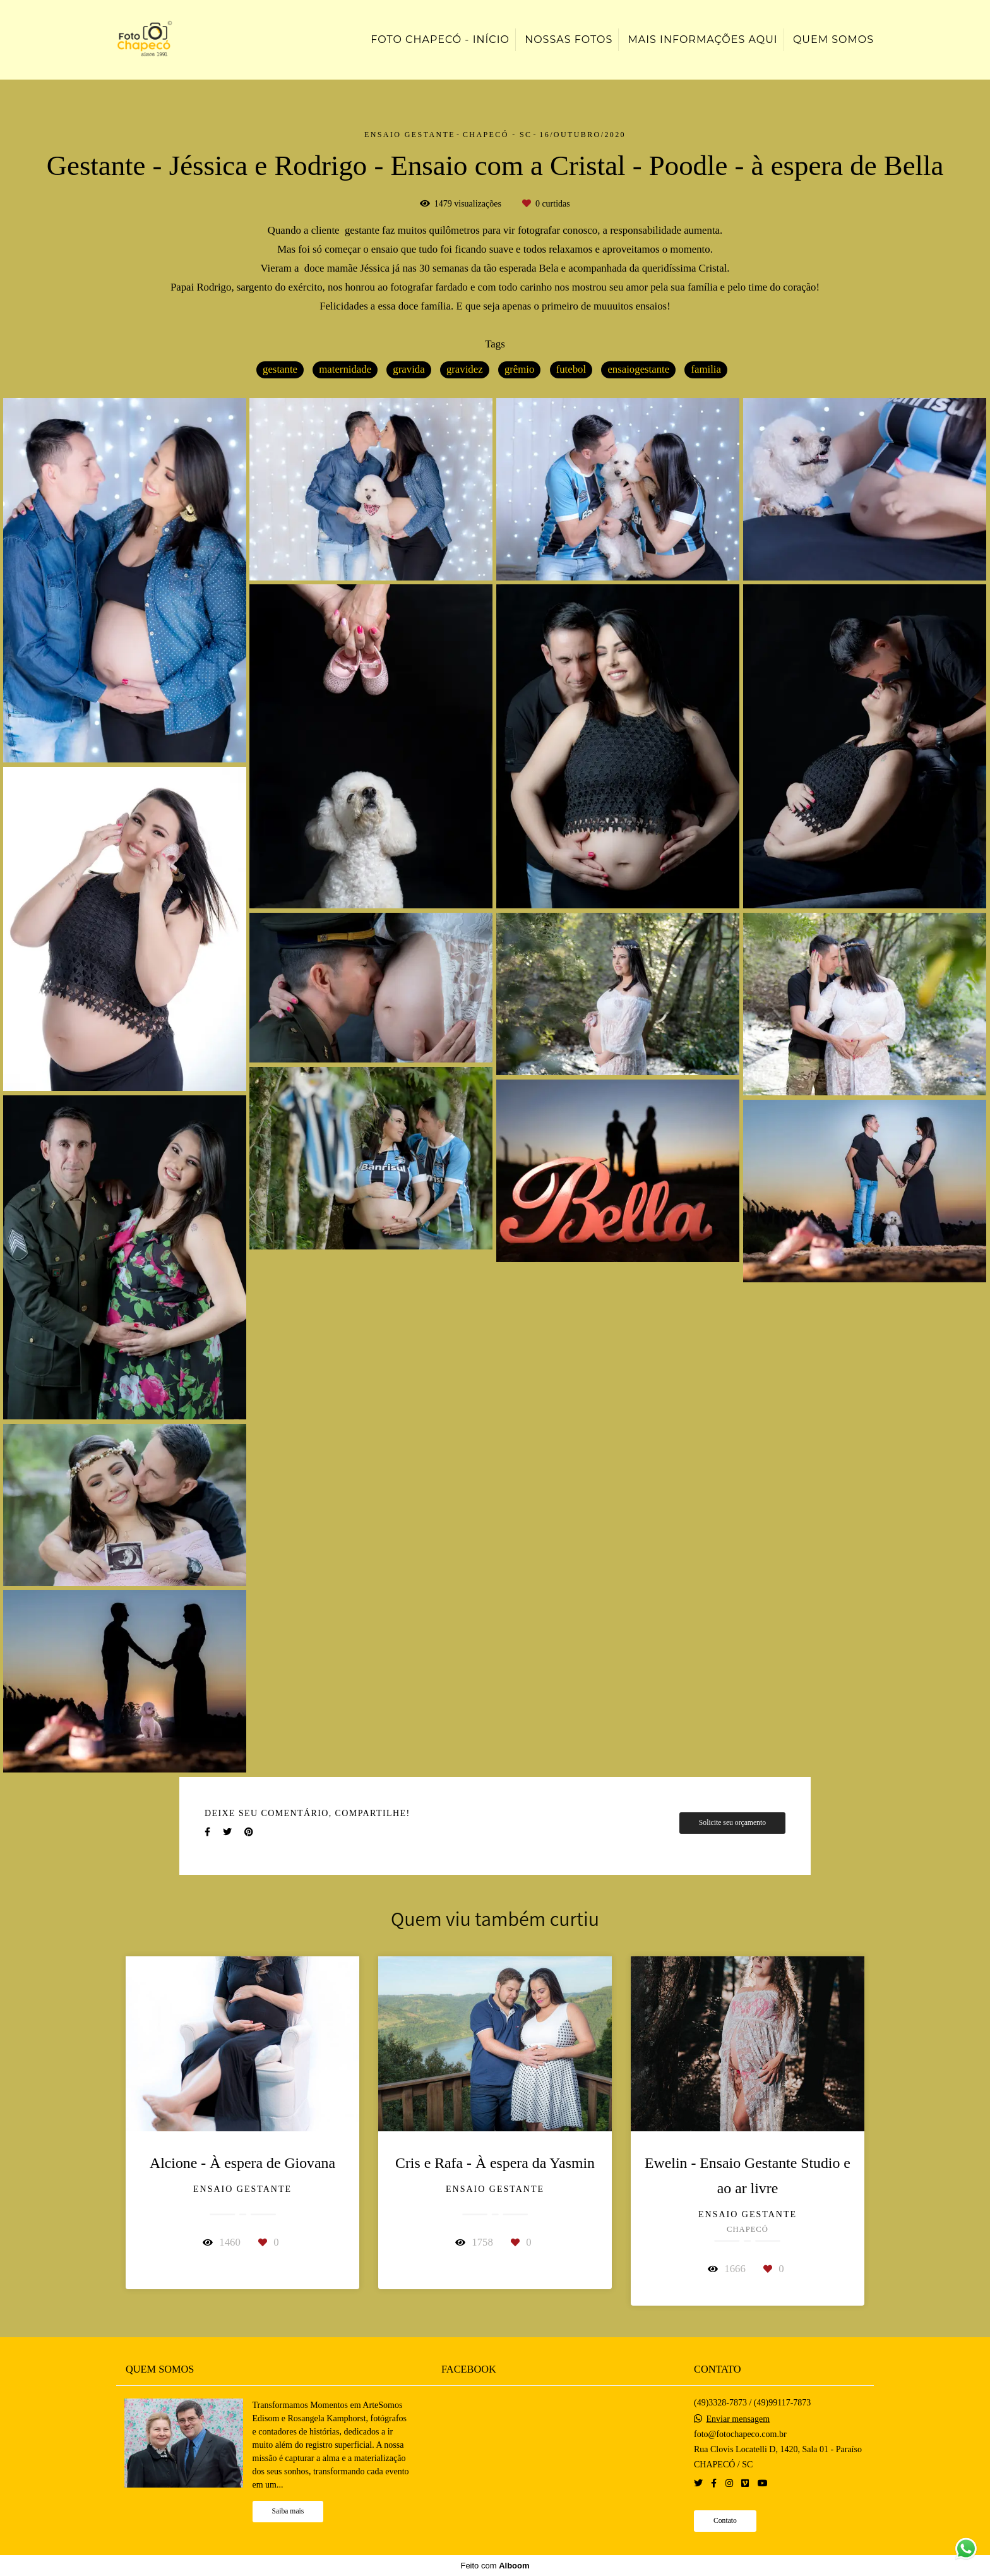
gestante (280, 369)
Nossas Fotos (568, 39)
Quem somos (833, 39)
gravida (408, 369)
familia (706, 369)
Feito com (494, 2565)
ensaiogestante (638, 369)
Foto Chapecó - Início (440, 39)
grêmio (519, 369)
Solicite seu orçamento (732, 1823)
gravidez (464, 369)
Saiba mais (288, 2511)
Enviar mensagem (738, 2419)
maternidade (345, 369)
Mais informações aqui (702, 39)
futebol (571, 369)
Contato (725, 2521)
